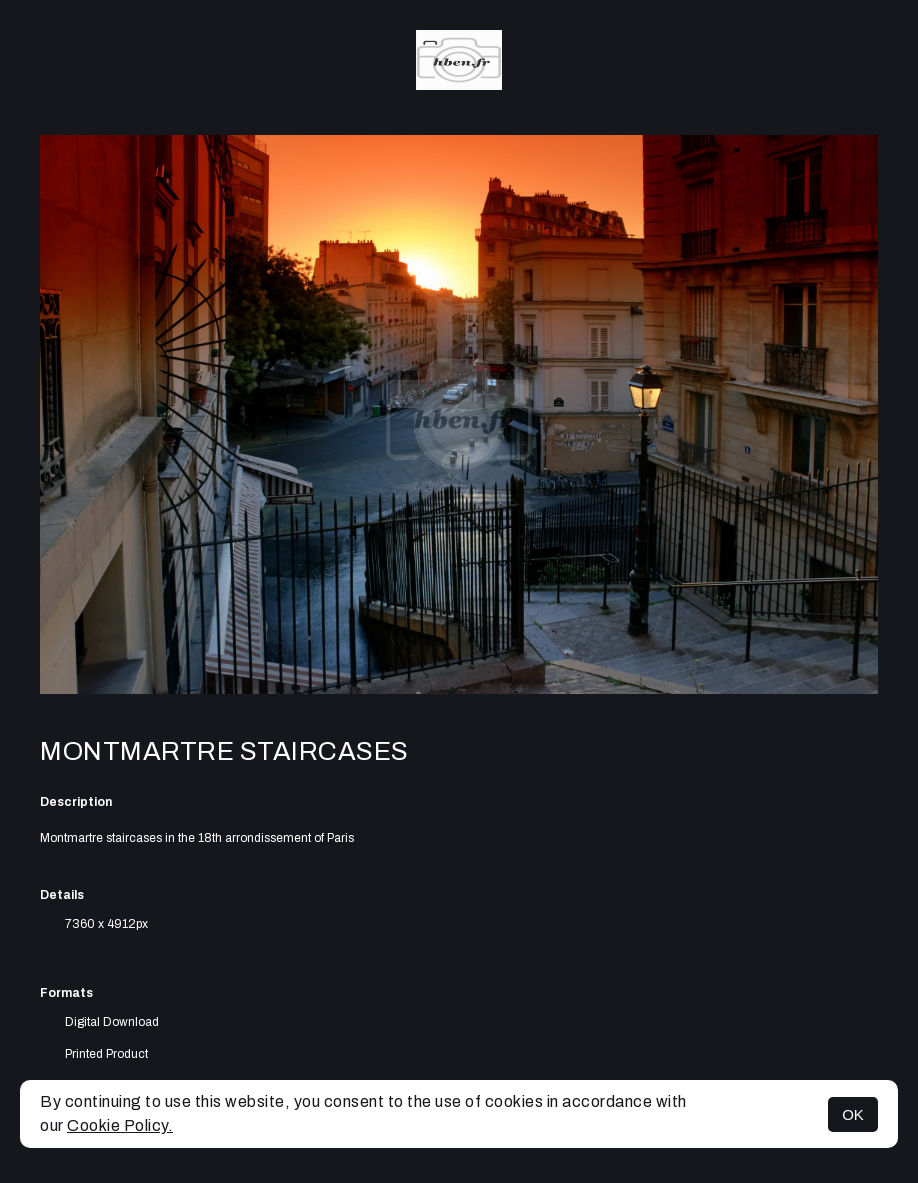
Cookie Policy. (120, 1125)
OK (853, 1114)
